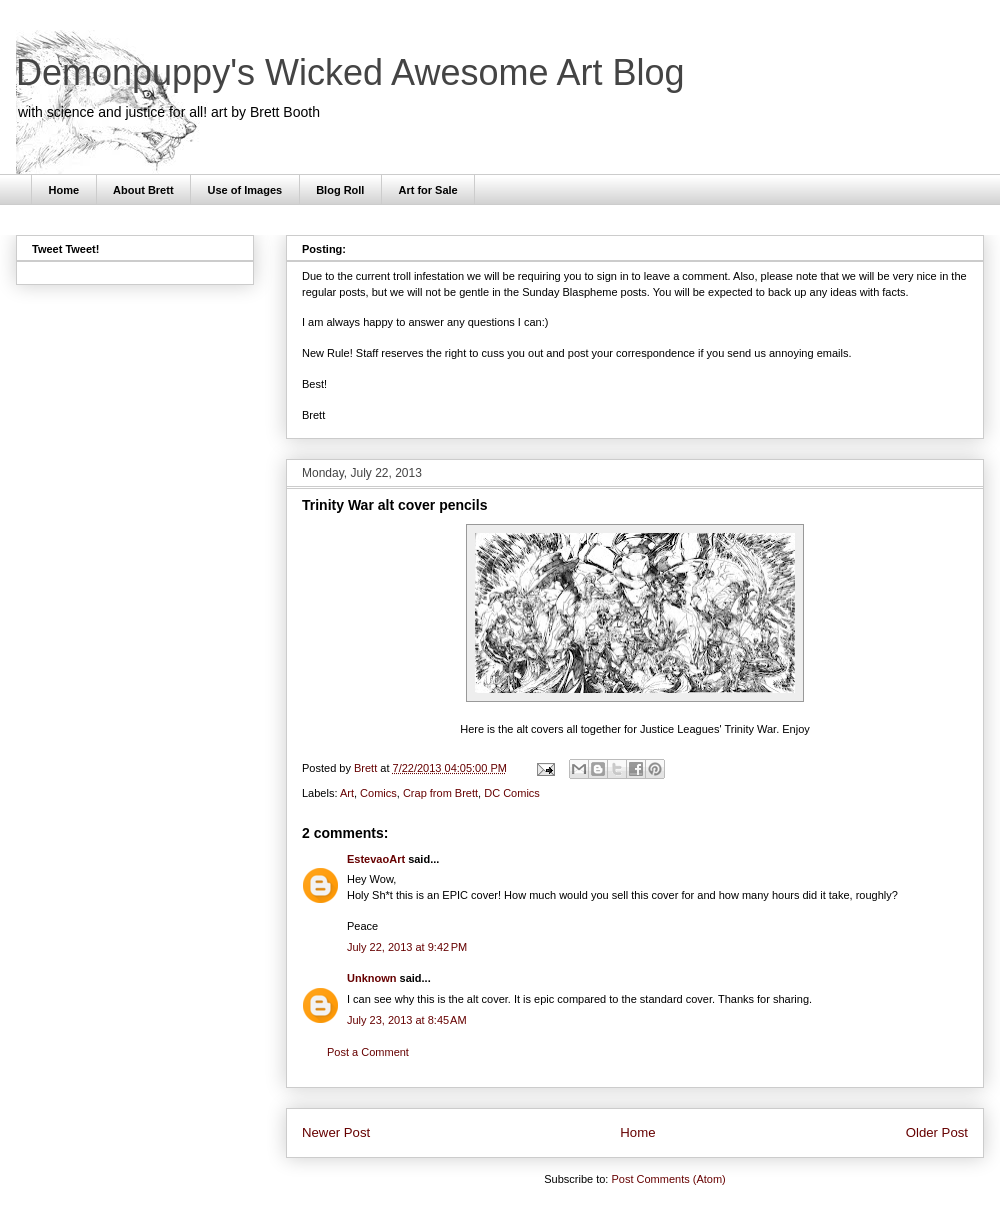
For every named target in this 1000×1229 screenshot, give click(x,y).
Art (347, 793)
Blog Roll (340, 190)
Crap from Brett (440, 793)
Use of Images (245, 190)
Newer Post (336, 1132)
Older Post (937, 1132)
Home (64, 190)
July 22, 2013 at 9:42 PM (407, 947)
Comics (378, 793)
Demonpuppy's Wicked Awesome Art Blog (350, 72)
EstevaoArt (376, 859)
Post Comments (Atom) (668, 1179)
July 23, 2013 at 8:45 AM (407, 1020)
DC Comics (512, 793)
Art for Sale (427, 190)
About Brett (143, 190)
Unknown (372, 978)
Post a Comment (368, 1052)
